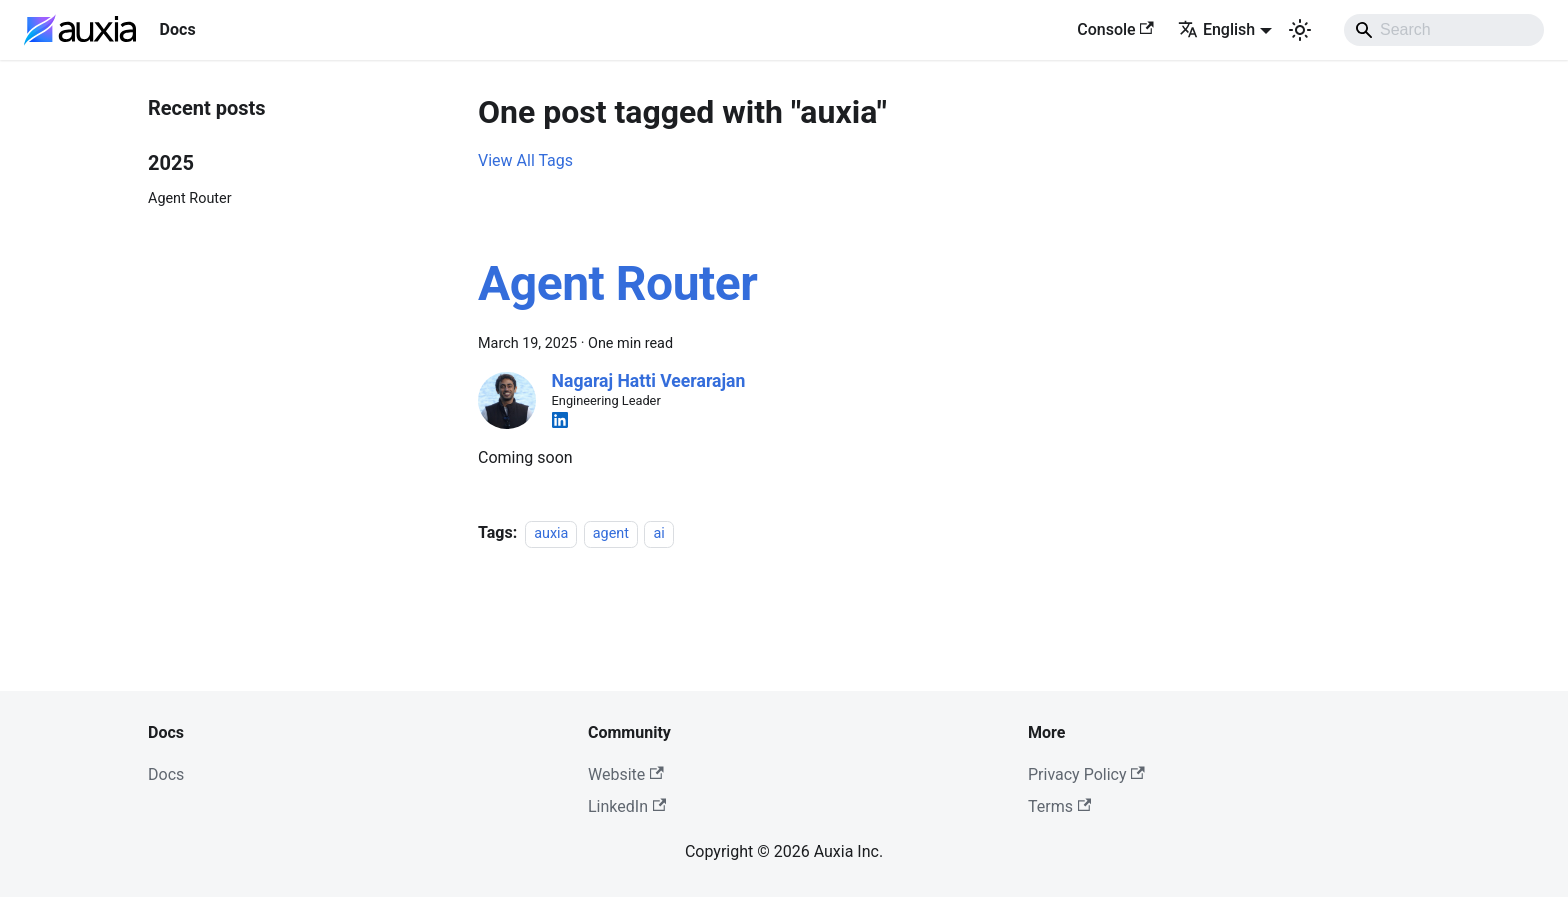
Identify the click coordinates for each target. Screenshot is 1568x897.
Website (626, 774)
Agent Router (190, 198)
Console (1115, 29)
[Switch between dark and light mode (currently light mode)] (1300, 30)
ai (658, 533)
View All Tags (525, 160)
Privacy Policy (1086, 774)
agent (611, 533)
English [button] (1216, 29)
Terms (1059, 806)
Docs (166, 774)
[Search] (1444, 30)
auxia (551, 533)
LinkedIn (627, 806)
